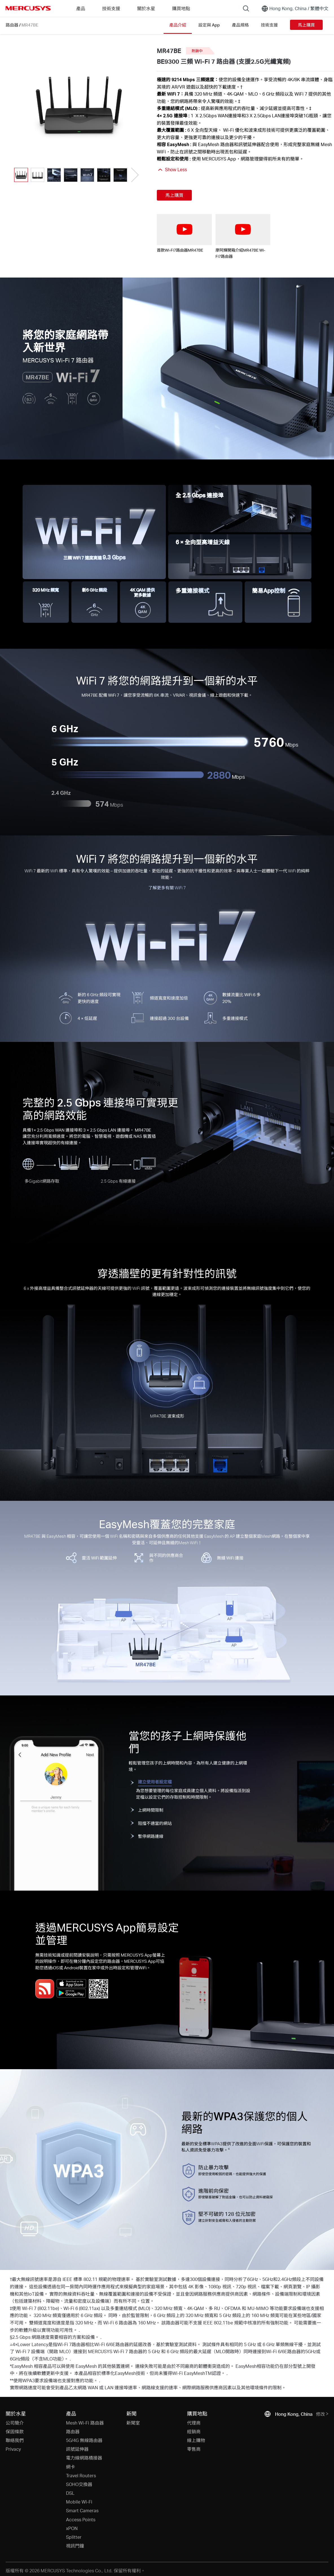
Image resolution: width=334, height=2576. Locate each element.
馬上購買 (306, 25)
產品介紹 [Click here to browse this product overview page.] (177, 25)
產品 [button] (80, 8)
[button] (134, 175)
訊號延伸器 (77, 2449)
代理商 (194, 2422)
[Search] (246, 8)
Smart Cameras (82, 2510)
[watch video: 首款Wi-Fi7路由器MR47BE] (184, 229)
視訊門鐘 (75, 2545)
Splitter (74, 2537)
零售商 (194, 2449)
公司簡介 (15, 2422)
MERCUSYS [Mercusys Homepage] (28, 8)
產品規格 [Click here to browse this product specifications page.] (240, 25)
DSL (70, 2493)
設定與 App (209, 25)
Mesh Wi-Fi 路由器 (85, 2422)
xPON (72, 2528)
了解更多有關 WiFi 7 (167, 887)
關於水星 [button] (146, 8)
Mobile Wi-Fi (79, 2501)
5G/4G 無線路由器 (84, 2440)
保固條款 (15, 2431)
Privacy (13, 2449)
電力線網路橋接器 (84, 2457)
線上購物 (196, 2440)
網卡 (70, 2466)
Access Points (80, 2519)
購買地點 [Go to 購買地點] (181, 8)
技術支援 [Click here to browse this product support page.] (269, 25)
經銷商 (194, 2431)
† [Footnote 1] (241, 87)
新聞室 (133, 2422)
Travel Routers (81, 2475)
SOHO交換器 (79, 2484)
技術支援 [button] (111, 8)
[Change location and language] (294, 8)
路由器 (12, 25)
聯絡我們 (15, 2440)
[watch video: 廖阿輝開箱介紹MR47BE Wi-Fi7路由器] (243, 229)
